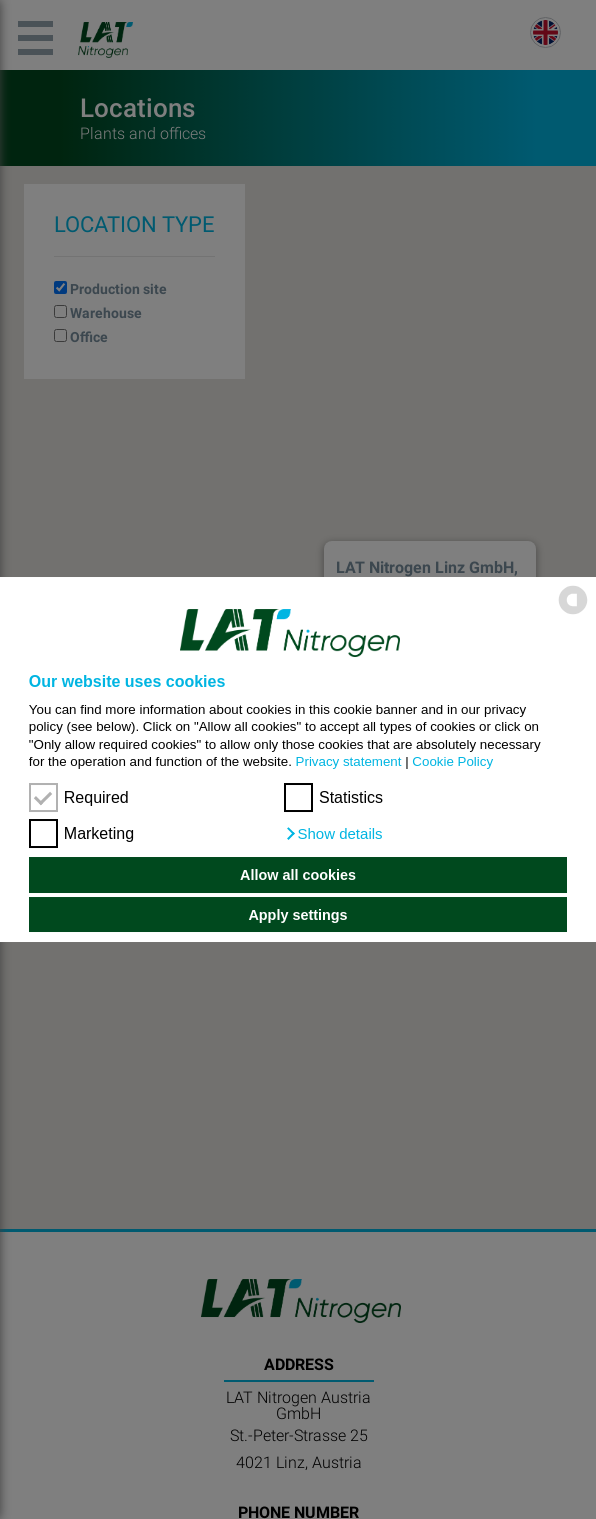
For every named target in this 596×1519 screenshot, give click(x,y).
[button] (333, 834)
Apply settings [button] (297, 915)
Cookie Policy (452, 761)
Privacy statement (349, 761)
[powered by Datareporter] (573, 612)
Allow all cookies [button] (298, 875)
